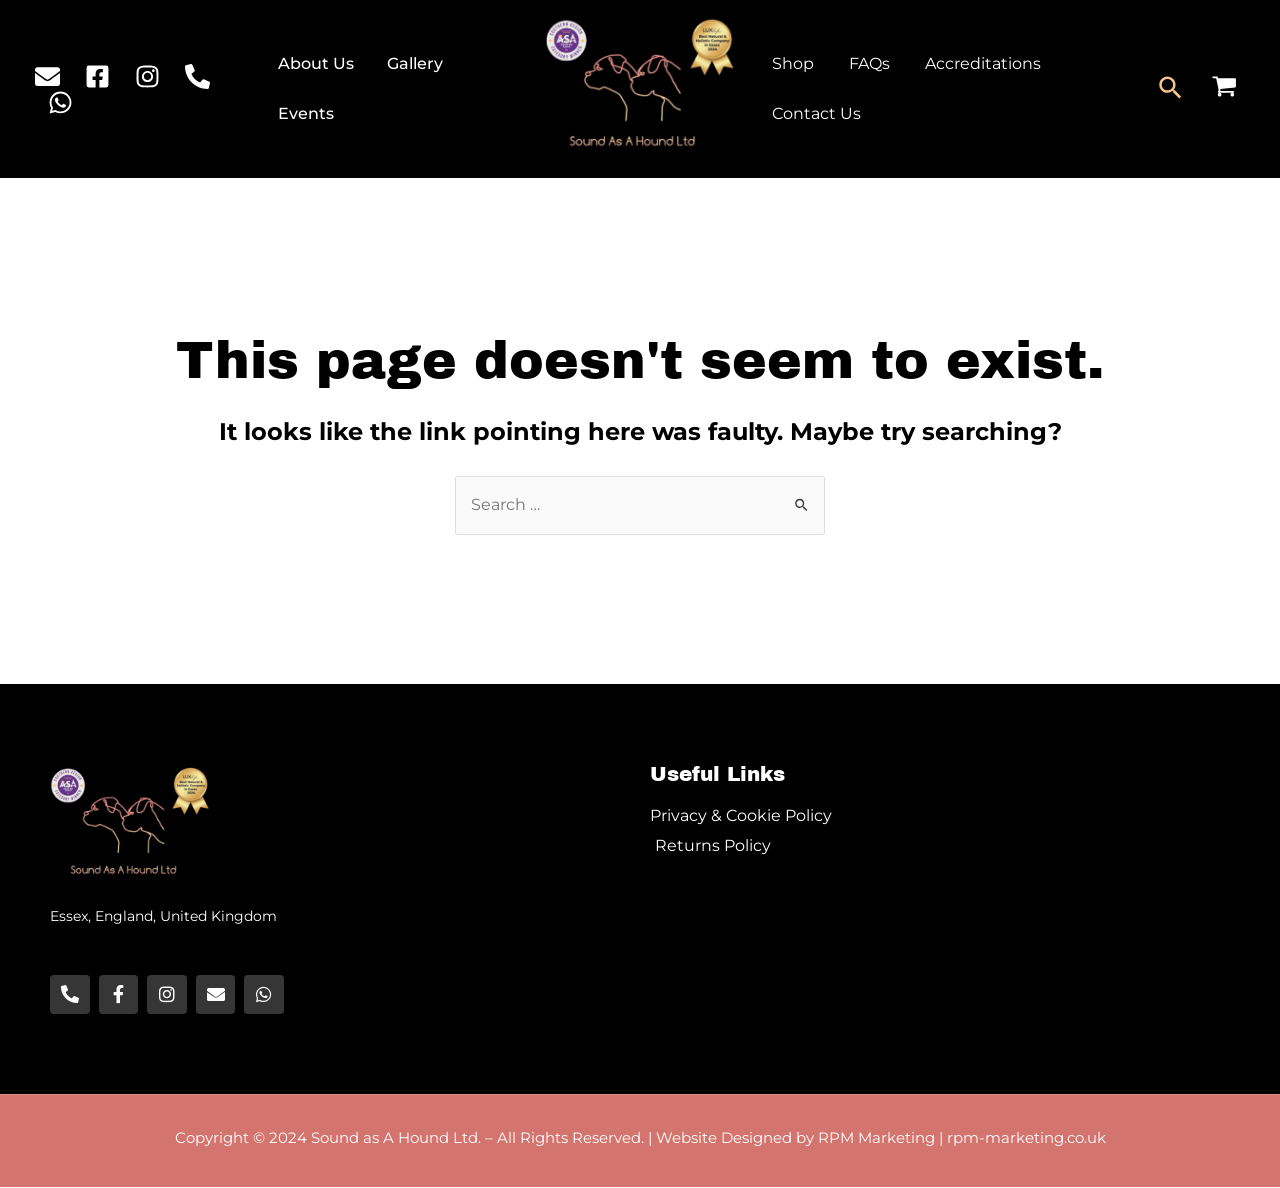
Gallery (414, 63)
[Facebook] (97, 76)
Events (308, 113)
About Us (318, 63)
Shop (792, 63)
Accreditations (976, 63)
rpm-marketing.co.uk (1026, 1138)
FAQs (865, 63)
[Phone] (197, 76)
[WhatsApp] (60, 102)
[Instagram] (147, 76)
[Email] (47, 76)
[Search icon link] (1171, 89)
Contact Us (815, 113)
